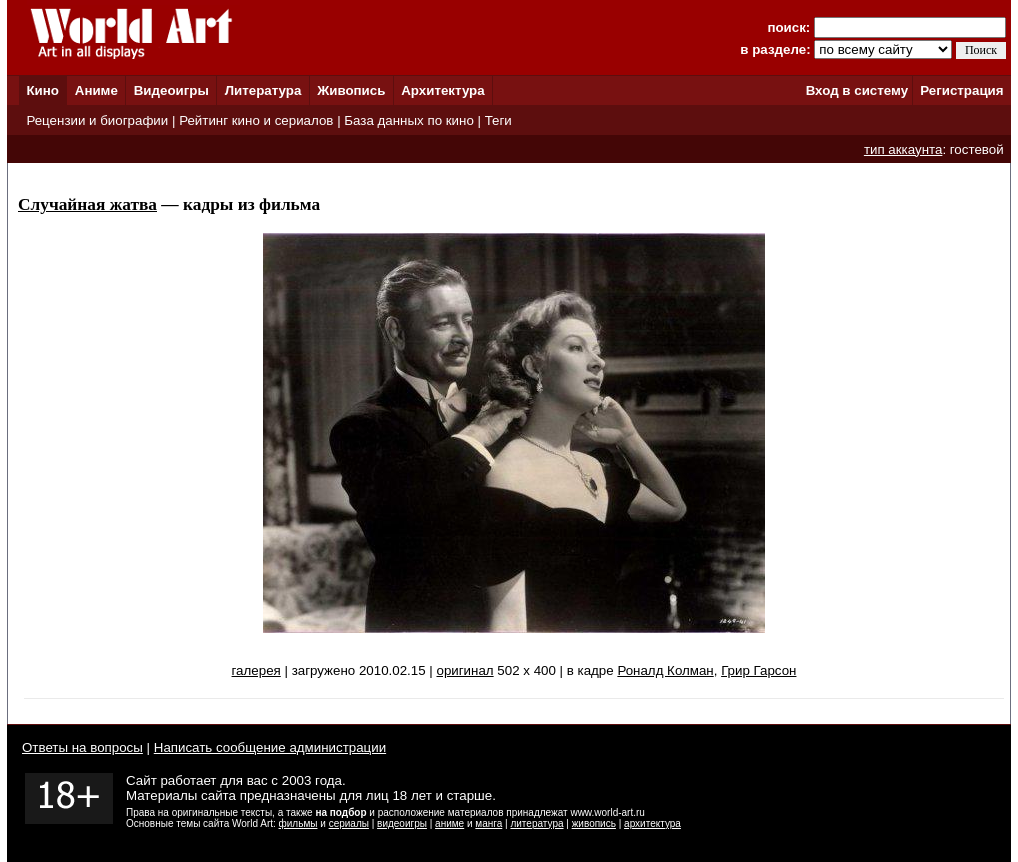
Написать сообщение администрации (270, 747)
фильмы (298, 823)
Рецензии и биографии (97, 120)
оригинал (464, 670)
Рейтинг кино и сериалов (256, 120)
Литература (263, 90)
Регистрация (961, 90)
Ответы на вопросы (82, 747)
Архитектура (442, 90)
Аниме (96, 90)
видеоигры (402, 823)
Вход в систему (857, 90)
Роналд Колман (665, 670)
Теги (498, 120)
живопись (594, 823)
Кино (42, 90)
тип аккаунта (903, 149)
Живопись (351, 90)
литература (536, 823)
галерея (256, 670)
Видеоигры (171, 90)
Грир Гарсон (758, 670)
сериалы (349, 823)
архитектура (652, 823)
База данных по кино (408, 120)
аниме (449, 823)
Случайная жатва (87, 204)
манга (488, 823)
